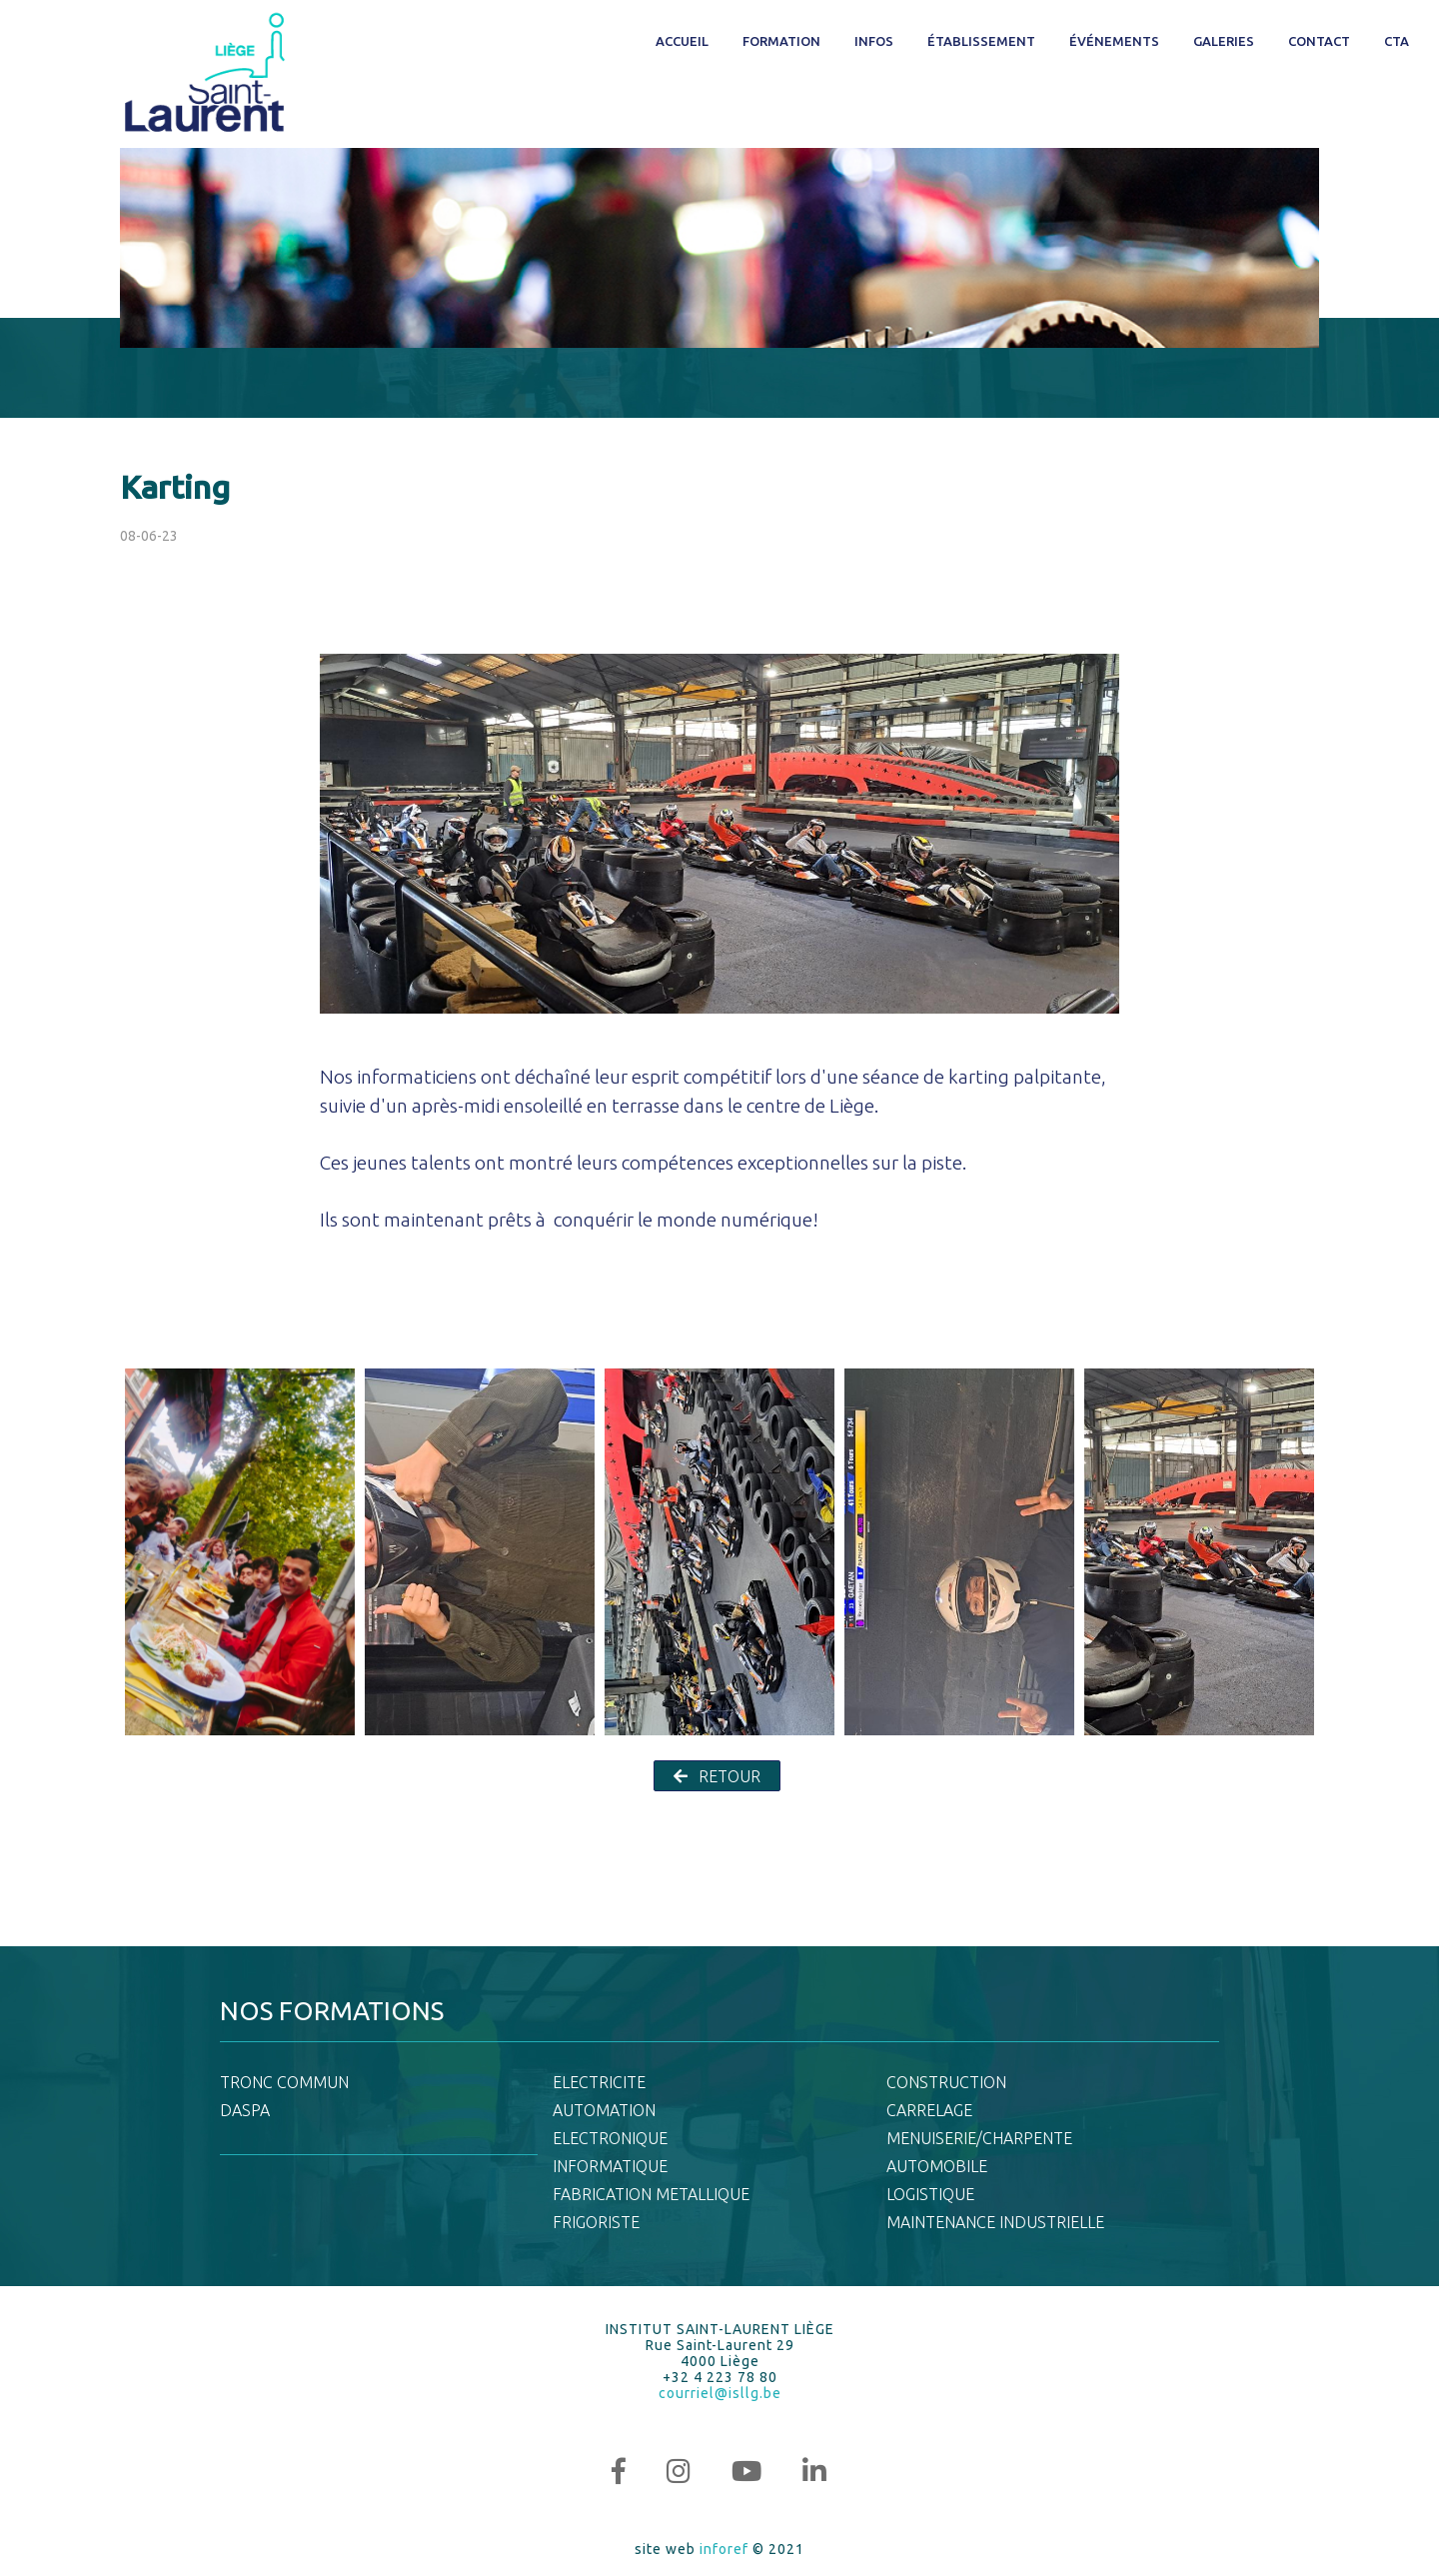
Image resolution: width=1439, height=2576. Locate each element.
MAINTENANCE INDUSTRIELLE (995, 2222)
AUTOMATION (604, 2110)
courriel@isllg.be (720, 2393)
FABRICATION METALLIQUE (651, 2194)
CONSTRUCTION (946, 2082)
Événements (1114, 41)
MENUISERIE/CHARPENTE (979, 2138)
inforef (724, 2549)
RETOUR (717, 1776)
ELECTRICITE (599, 2082)
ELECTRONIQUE (610, 2138)
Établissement (981, 41)
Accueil (682, 41)
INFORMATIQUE (610, 2166)
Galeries (1223, 41)
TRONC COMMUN (284, 2082)
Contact (1319, 41)
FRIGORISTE (596, 2222)
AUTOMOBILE (936, 2166)
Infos (873, 41)
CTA (1396, 41)
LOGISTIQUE (930, 2194)
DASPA (245, 2110)
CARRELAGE (929, 2110)
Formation (781, 41)
